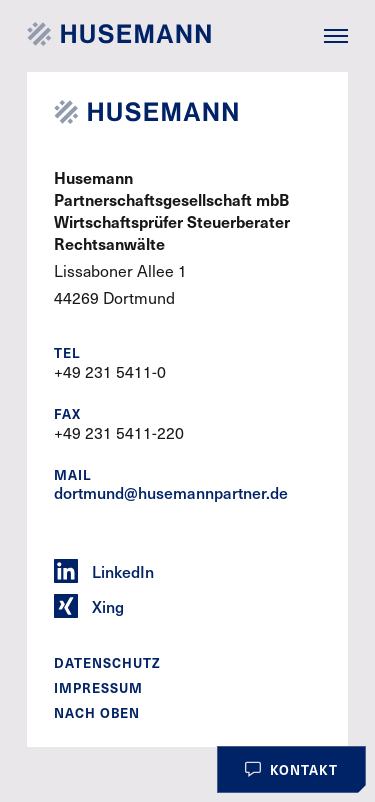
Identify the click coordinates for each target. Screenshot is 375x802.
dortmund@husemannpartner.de (171, 492)
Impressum (98, 688)
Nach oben (97, 713)
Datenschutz (107, 663)
